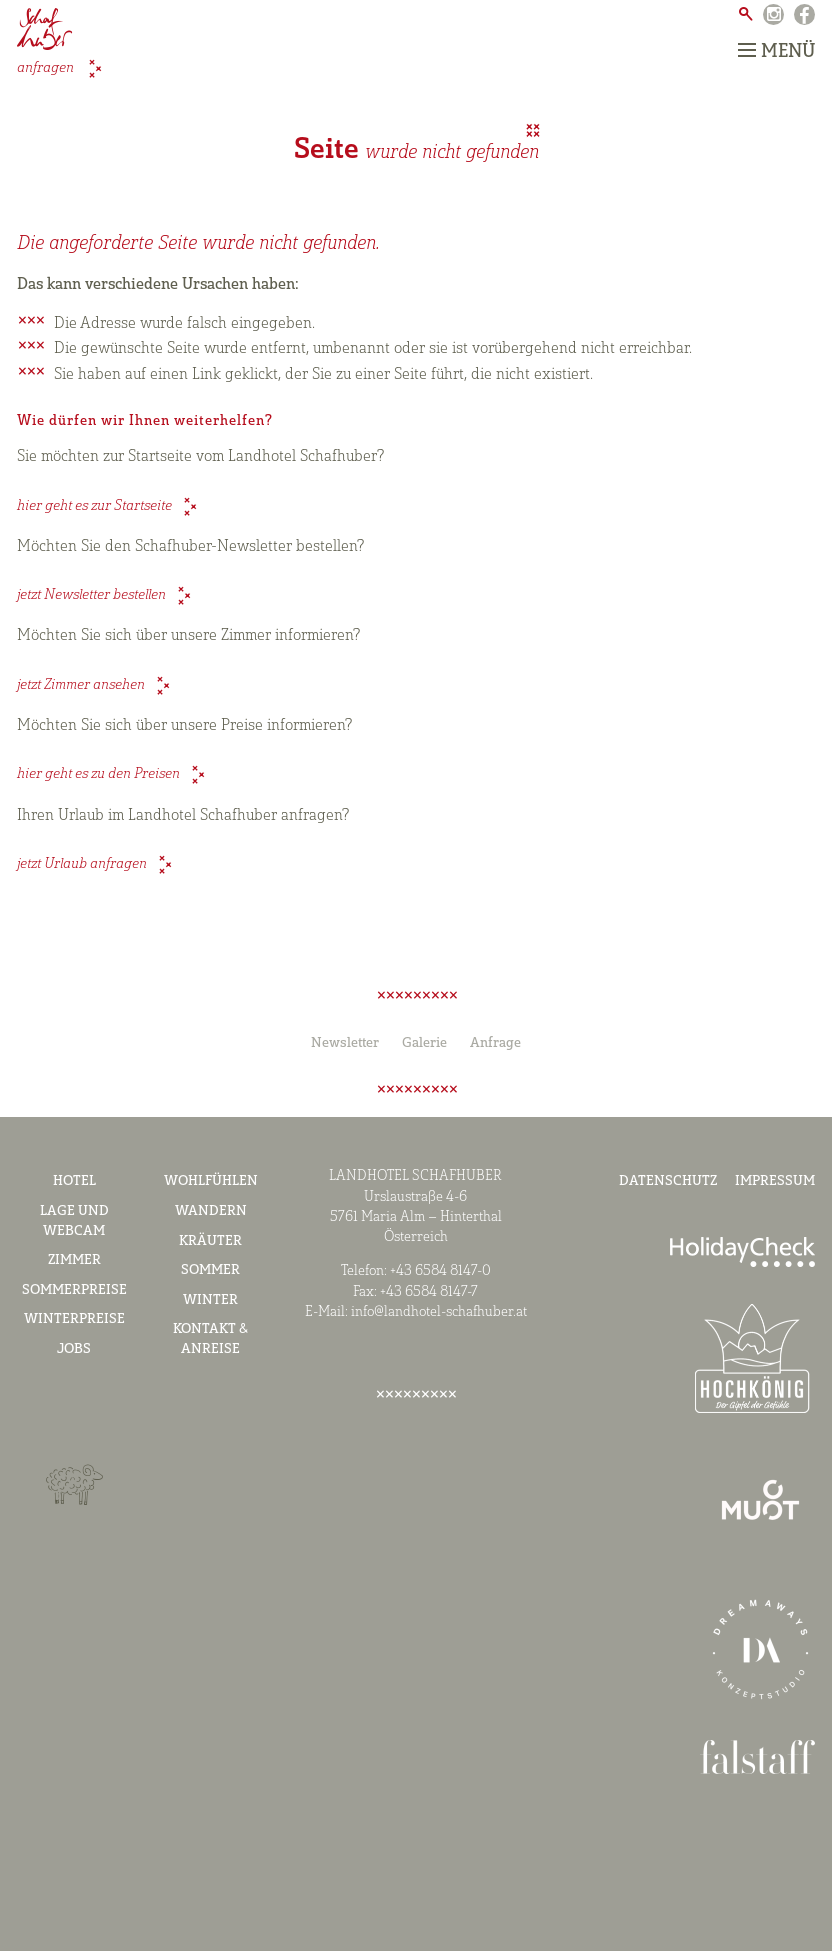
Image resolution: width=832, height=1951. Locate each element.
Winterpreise (74, 1319)
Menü (776, 51)
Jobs (74, 1349)
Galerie (424, 1043)
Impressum (775, 1181)
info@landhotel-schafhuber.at (439, 1312)
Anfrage (495, 1043)
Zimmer (74, 1260)
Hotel (74, 1181)
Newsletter (345, 1043)
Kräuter (210, 1241)
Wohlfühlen (211, 1181)
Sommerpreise (74, 1290)
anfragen (47, 68)
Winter (210, 1300)
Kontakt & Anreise (210, 1339)
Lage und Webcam (74, 1221)
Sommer (210, 1270)
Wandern (211, 1211)
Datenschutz (668, 1181)
